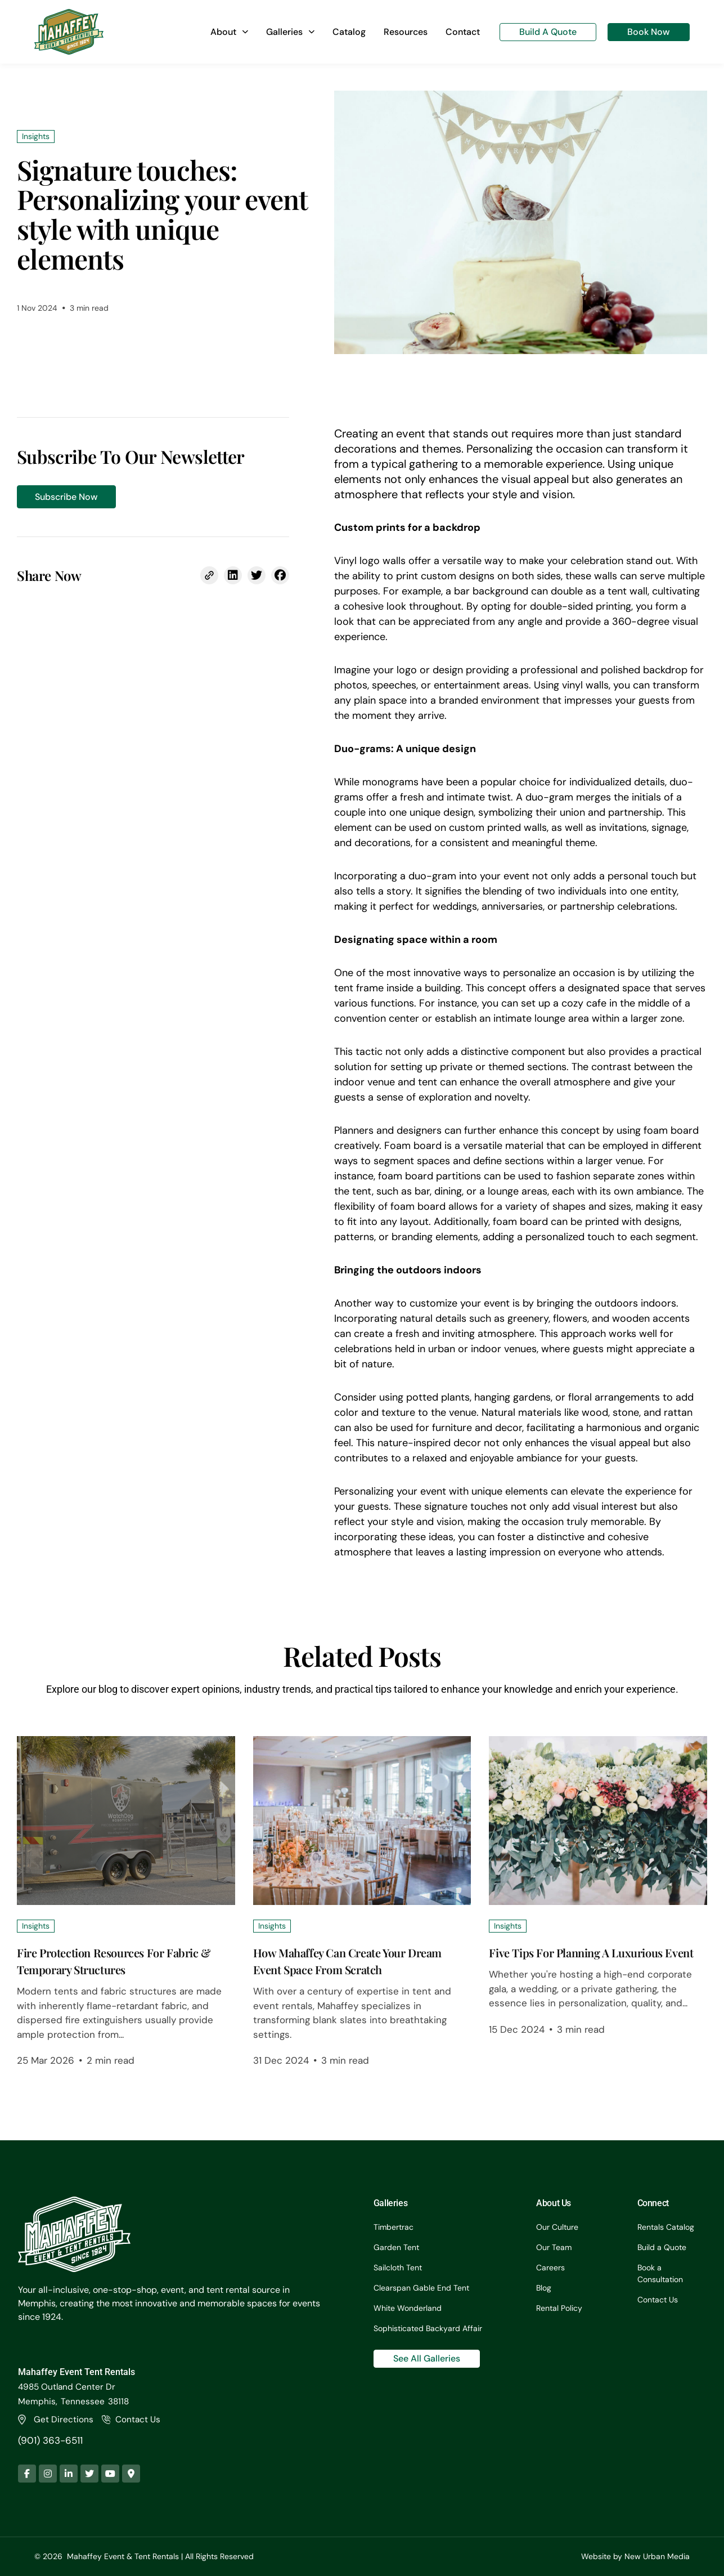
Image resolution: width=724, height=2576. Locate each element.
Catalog (349, 32)
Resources (406, 32)
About (229, 32)
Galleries (290, 32)
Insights (36, 1926)
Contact (463, 32)
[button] (233, 575)
